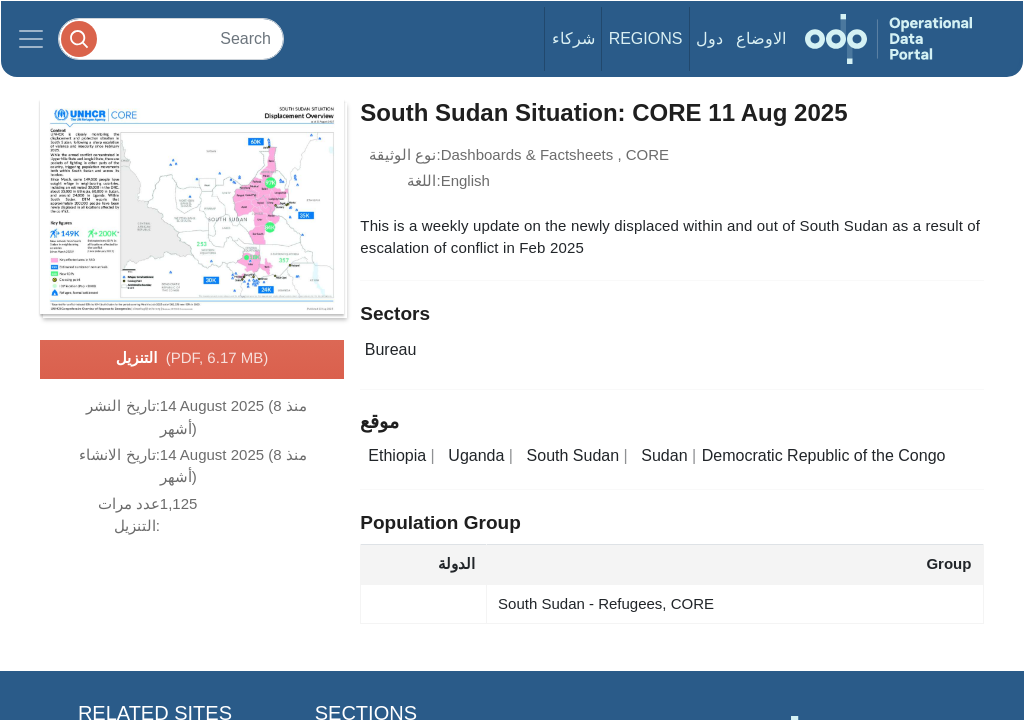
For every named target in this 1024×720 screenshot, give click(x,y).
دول (709, 38)
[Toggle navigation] (31, 39)
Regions (646, 38)
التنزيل (192, 359)
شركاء (573, 38)
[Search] (171, 38)
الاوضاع (761, 38)
